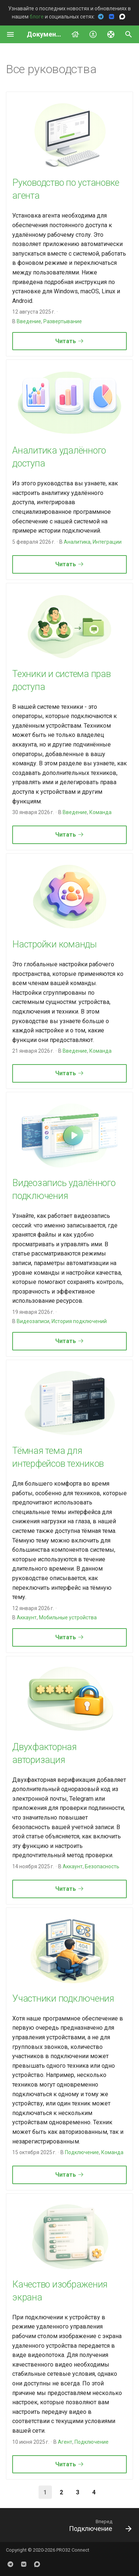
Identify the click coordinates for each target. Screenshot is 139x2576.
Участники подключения (63, 1998)
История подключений (79, 1321)
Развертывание (62, 321)
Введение (29, 321)
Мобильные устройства (68, 1617)
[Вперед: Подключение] (99, 2527)
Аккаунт (27, 1617)
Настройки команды (54, 944)
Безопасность (102, 1866)
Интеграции (107, 542)
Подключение (82, 2152)
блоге (37, 17)
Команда (100, 812)
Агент (65, 2442)
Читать (69, 341)
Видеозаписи (33, 1321)
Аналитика (77, 542)
